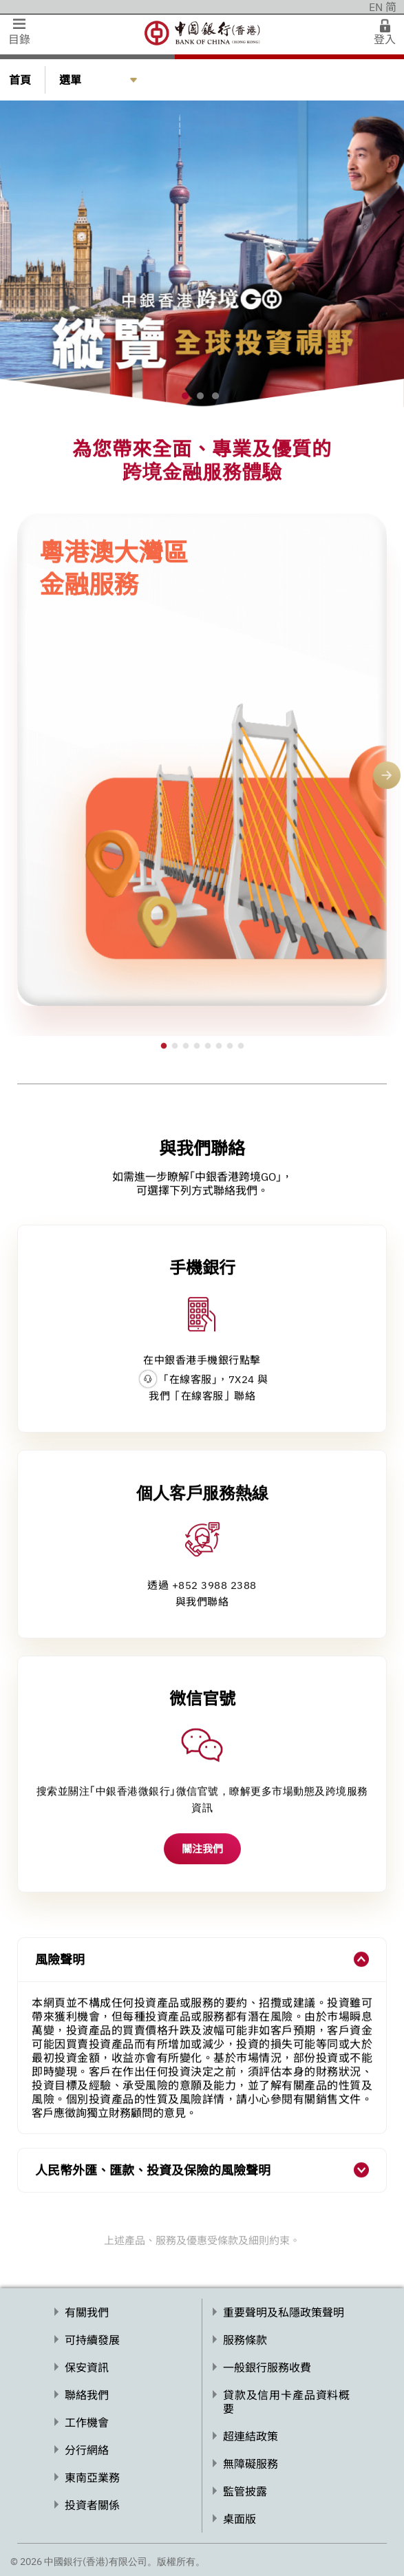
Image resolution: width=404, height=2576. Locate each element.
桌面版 (239, 2519)
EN (376, 7)
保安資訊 (87, 2367)
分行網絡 (87, 2450)
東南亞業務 (92, 2477)
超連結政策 (250, 2436)
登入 (385, 39)
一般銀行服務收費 (267, 2367)
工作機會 (87, 2422)
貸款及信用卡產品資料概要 (286, 2402)
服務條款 (245, 2340)
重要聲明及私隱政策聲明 (283, 2312)
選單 (70, 80)
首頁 (20, 80)
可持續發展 (92, 2340)
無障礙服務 (250, 2464)
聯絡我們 (87, 2395)
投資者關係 (92, 2505)
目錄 (19, 39)
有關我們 (87, 2312)
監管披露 (245, 2491)
